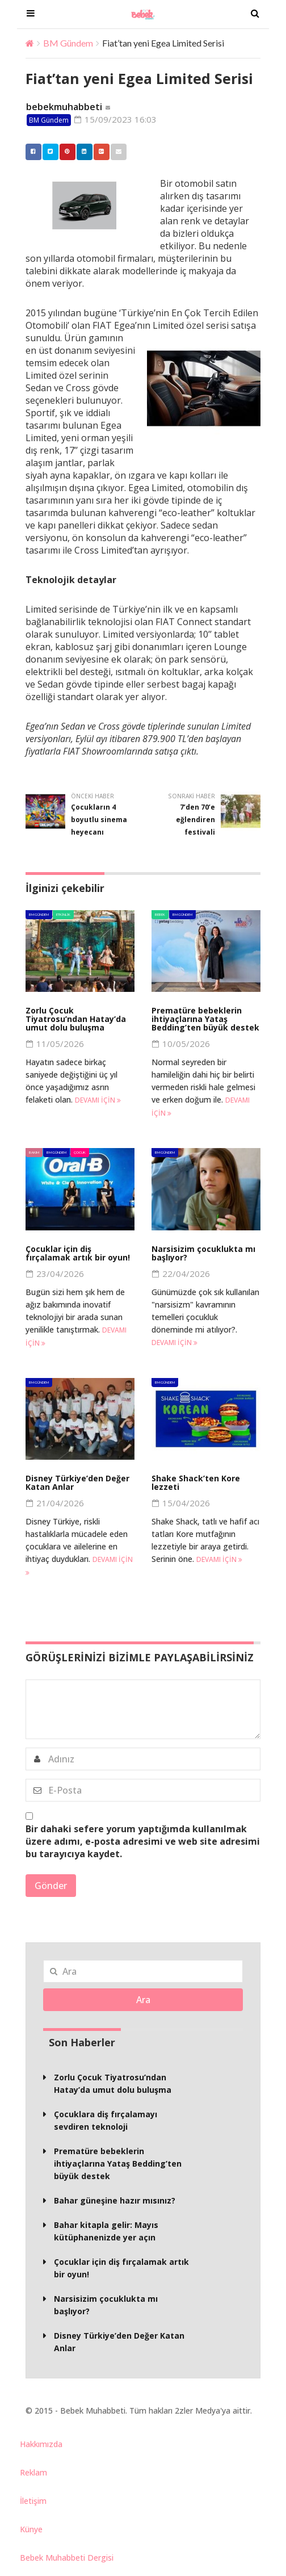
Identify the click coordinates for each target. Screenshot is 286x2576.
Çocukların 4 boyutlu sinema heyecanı (99, 819)
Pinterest (65, 151)
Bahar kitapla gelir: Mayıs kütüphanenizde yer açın (106, 2231)
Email (116, 151)
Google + (99, 151)
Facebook (31, 151)
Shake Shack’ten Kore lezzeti (196, 1482)
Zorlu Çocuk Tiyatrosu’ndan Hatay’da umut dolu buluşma (76, 1019)
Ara (143, 1999)
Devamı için (98, 1100)
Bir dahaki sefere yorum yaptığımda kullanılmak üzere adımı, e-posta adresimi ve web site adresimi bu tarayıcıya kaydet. (143, 1841)
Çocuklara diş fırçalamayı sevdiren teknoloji (105, 2120)
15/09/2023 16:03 (115, 119)
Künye (31, 2529)
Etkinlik (63, 914)
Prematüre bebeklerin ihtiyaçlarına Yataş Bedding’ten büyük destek (205, 1019)
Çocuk (80, 1152)
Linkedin (82, 151)
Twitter (48, 151)
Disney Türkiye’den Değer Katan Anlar (77, 1482)
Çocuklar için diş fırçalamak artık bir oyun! (78, 1253)
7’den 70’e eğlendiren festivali (195, 819)
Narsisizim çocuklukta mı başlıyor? (203, 1253)
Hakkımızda (41, 2444)
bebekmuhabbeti (64, 106)
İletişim (33, 2500)
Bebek (160, 914)
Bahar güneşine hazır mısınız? (114, 2200)
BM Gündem (68, 42)
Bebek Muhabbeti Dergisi (66, 2557)
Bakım (34, 1152)
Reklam (33, 2472)
